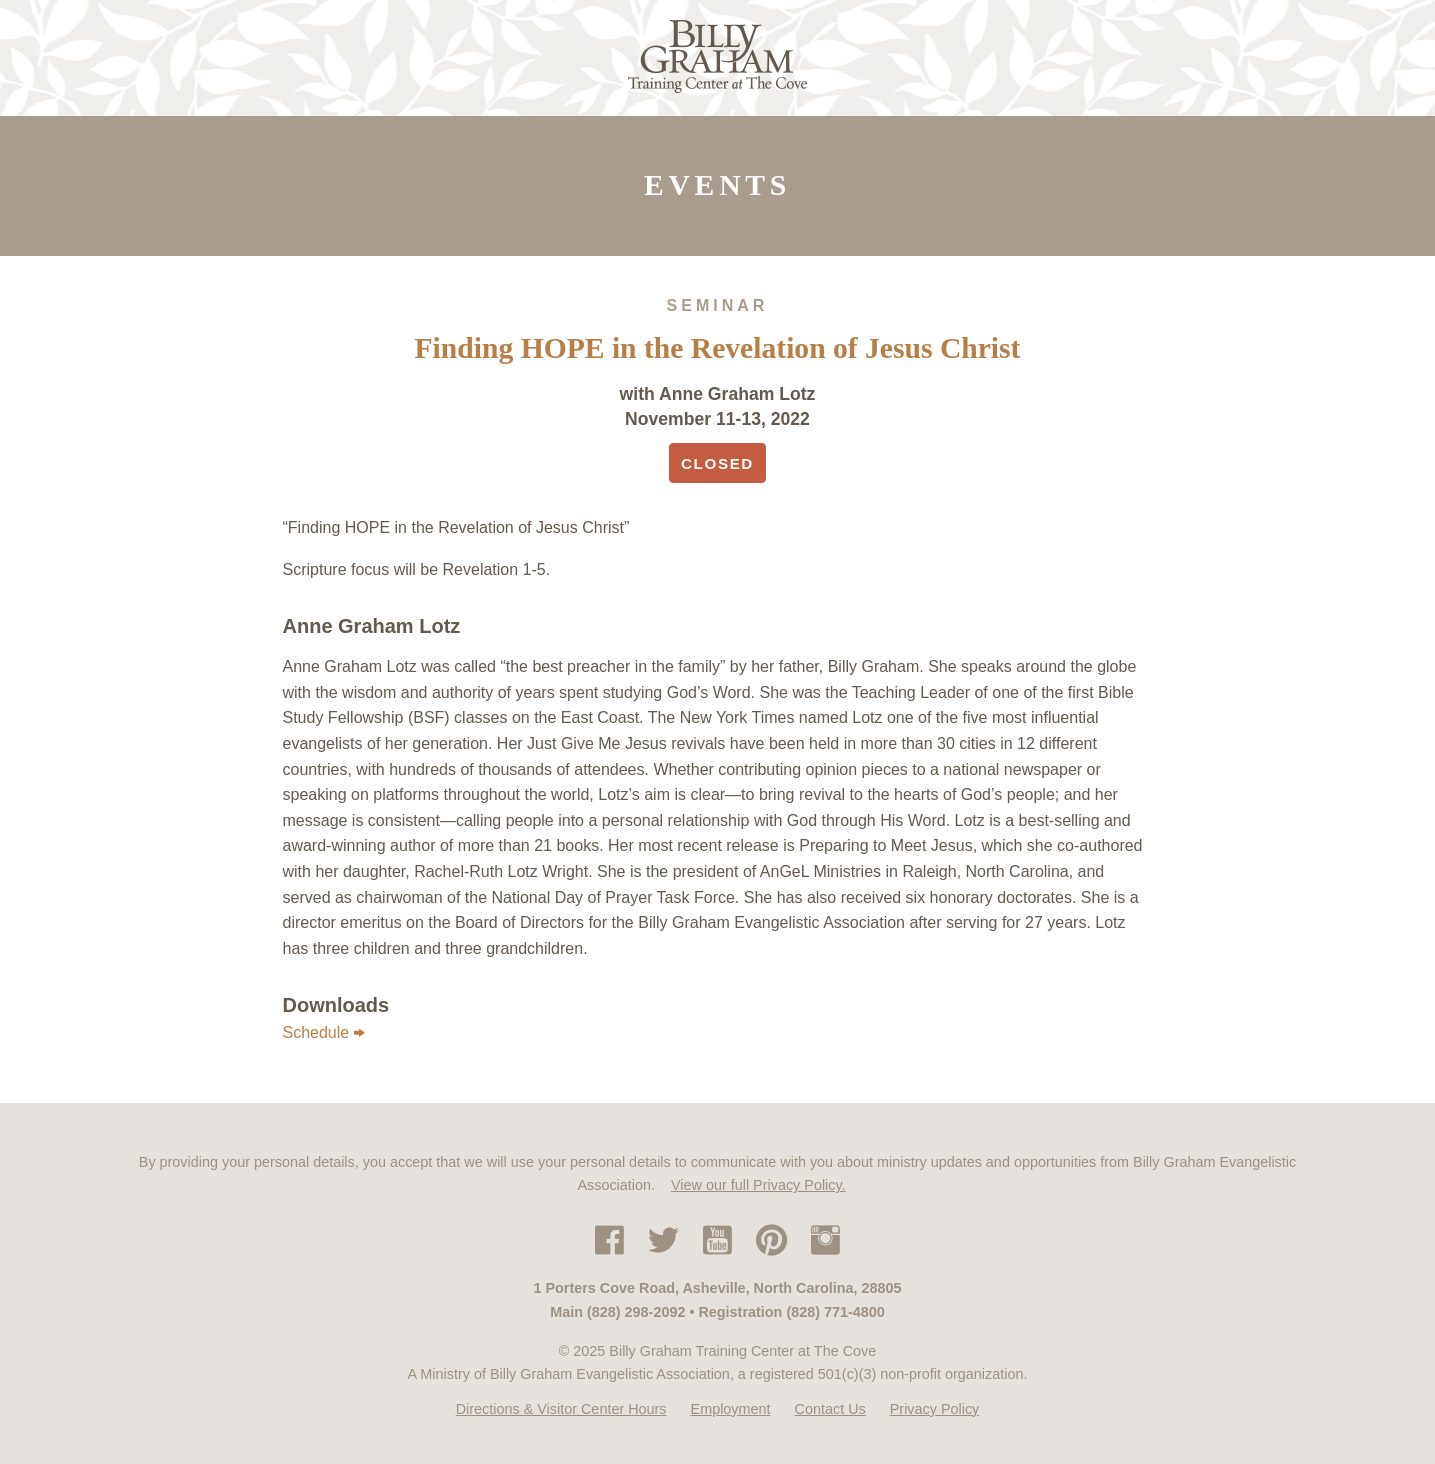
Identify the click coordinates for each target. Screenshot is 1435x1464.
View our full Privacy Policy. (758, 1185)
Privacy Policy (935, 1409)
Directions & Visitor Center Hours (561, 1409)
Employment (731, 1409)
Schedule (324, 1033)
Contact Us (830, 1409)
